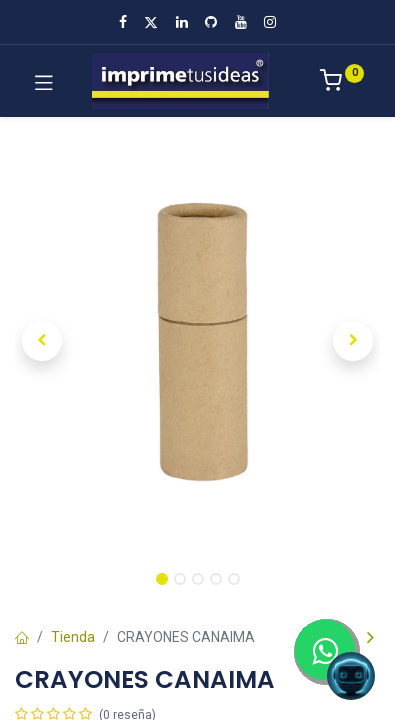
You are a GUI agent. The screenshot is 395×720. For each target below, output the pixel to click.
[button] (42, 341)
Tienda (73, 637)
